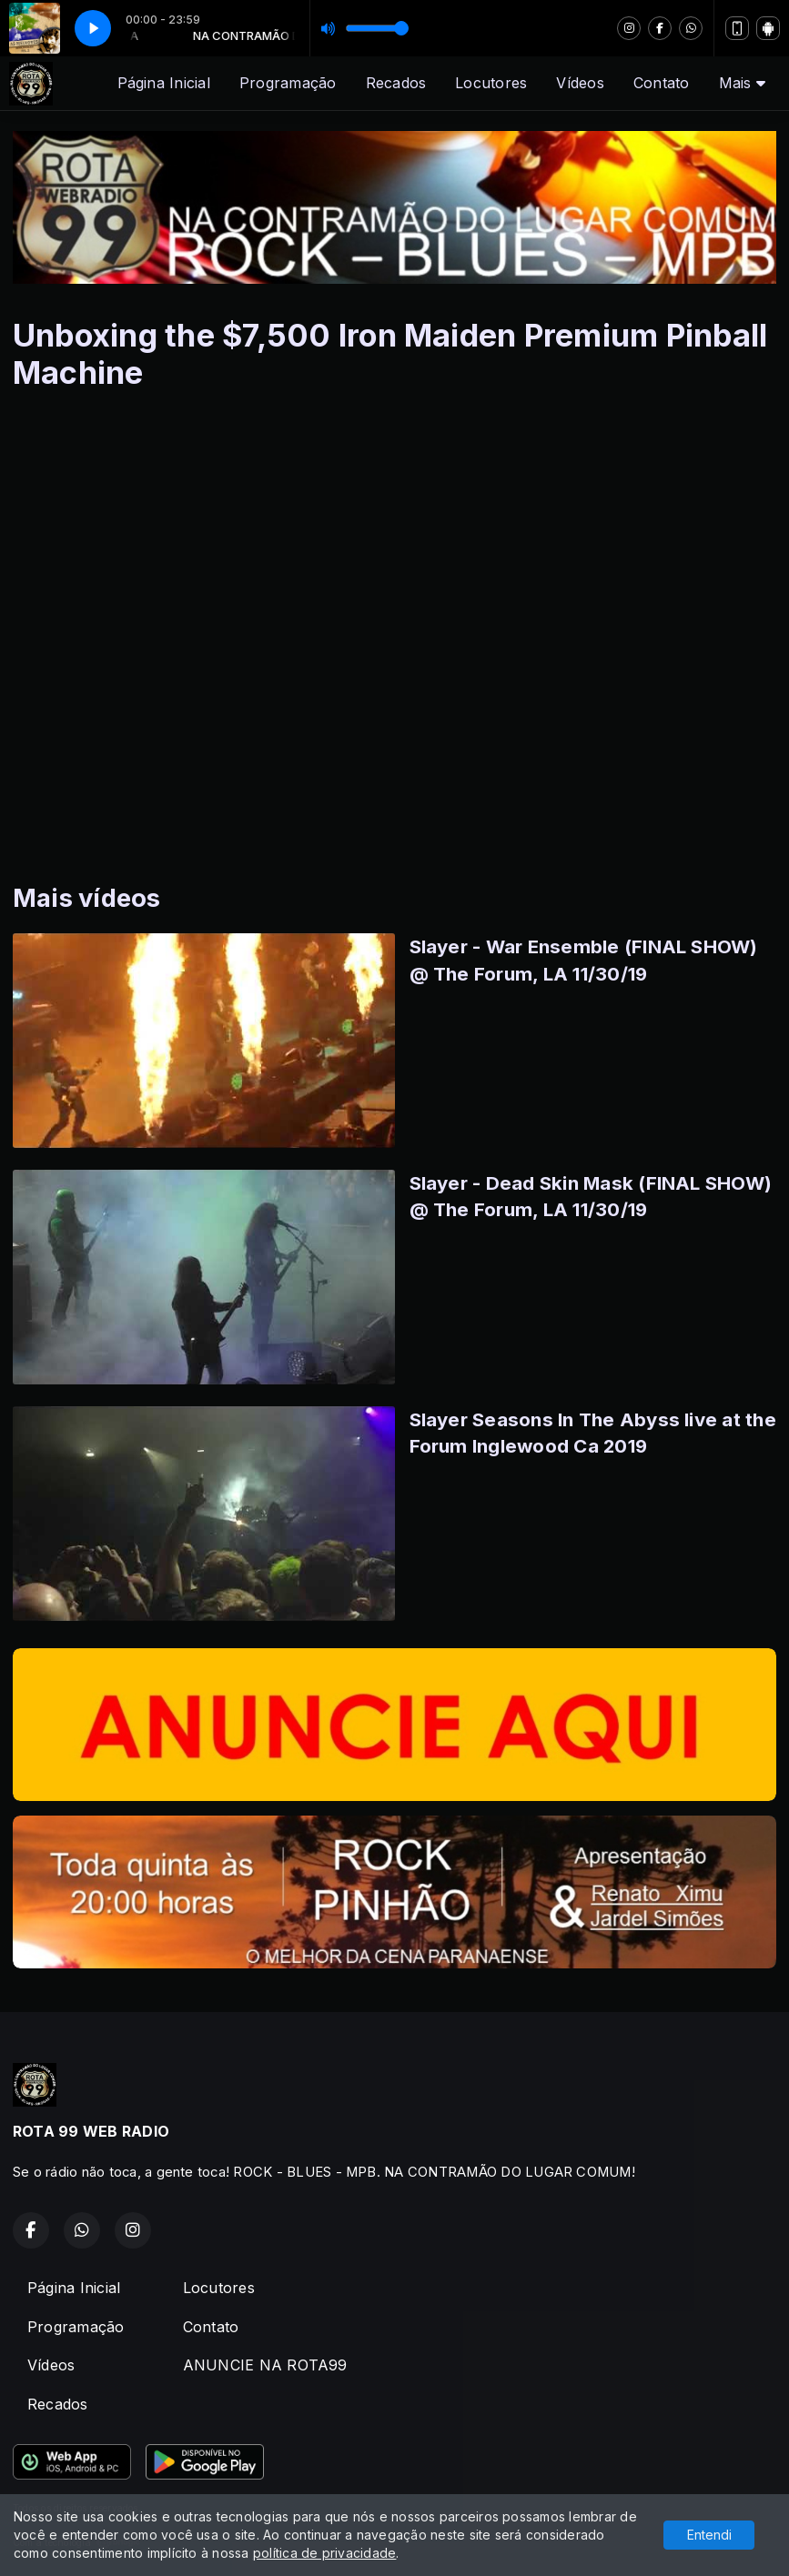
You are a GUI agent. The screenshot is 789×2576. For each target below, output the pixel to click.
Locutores (491, 83)
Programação (288, 83)
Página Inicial (163, 83)
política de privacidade (325, 2553)
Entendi (709, 2534)
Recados (396, 83)
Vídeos (579, 83)
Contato (661, 83)
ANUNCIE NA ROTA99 (265, 2365)
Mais (742, 83)
